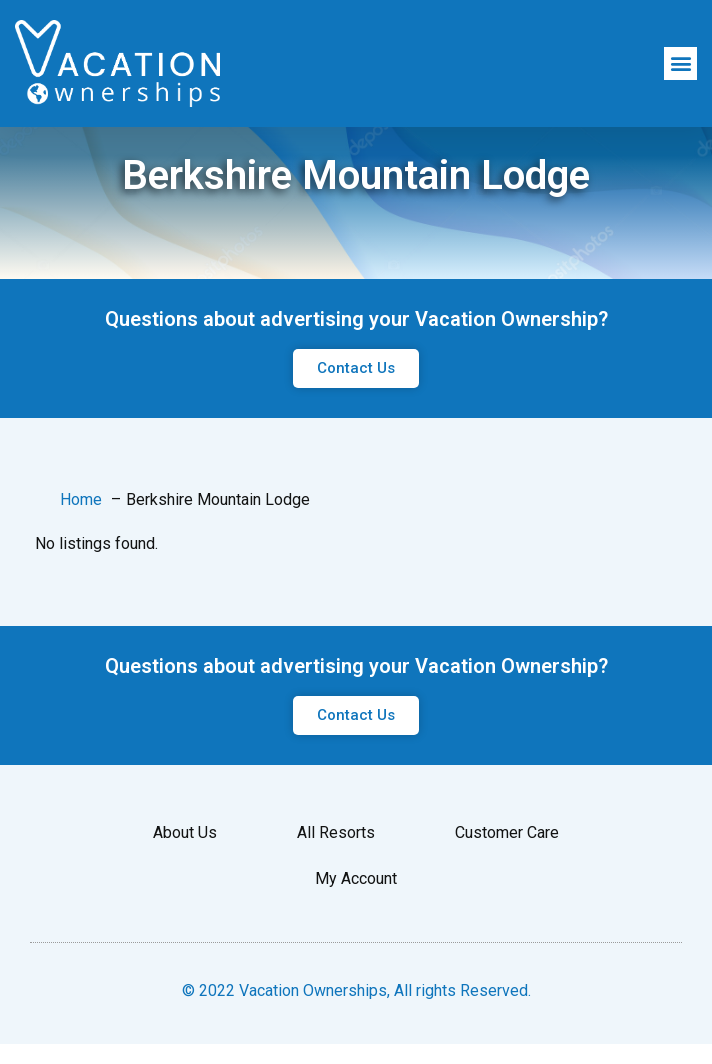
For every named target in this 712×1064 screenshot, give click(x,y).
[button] (680, 63)
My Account (356, 932)
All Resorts (336, 886)
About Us (185, 886)
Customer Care (507, 886)
